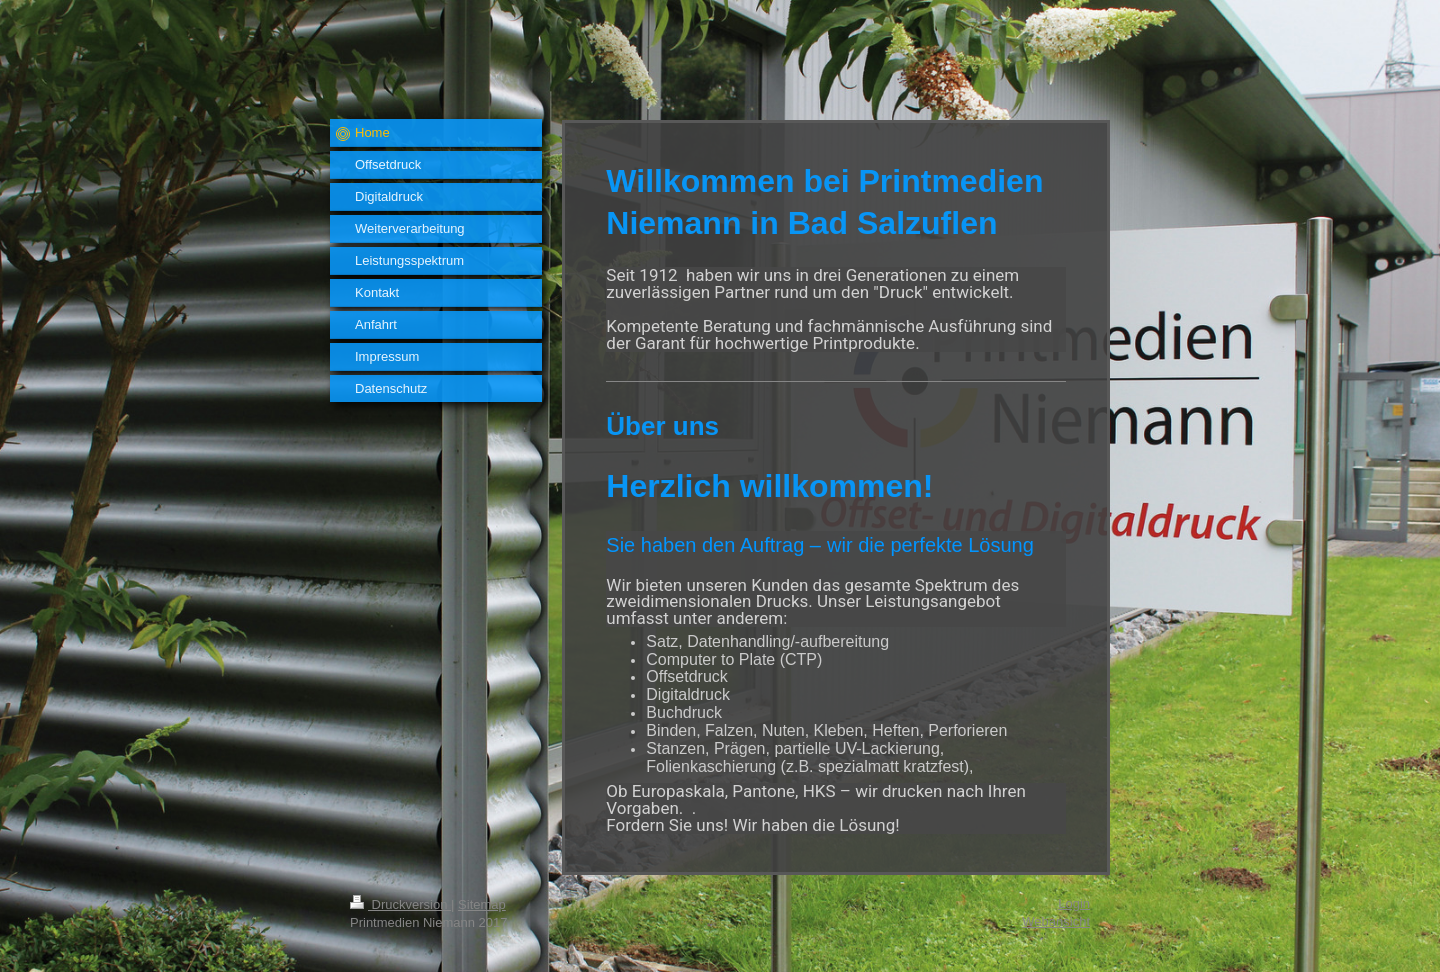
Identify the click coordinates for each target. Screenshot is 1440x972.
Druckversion (400, 904)
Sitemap (482, 904)
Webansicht (1056, 921)
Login (1074, 903)
